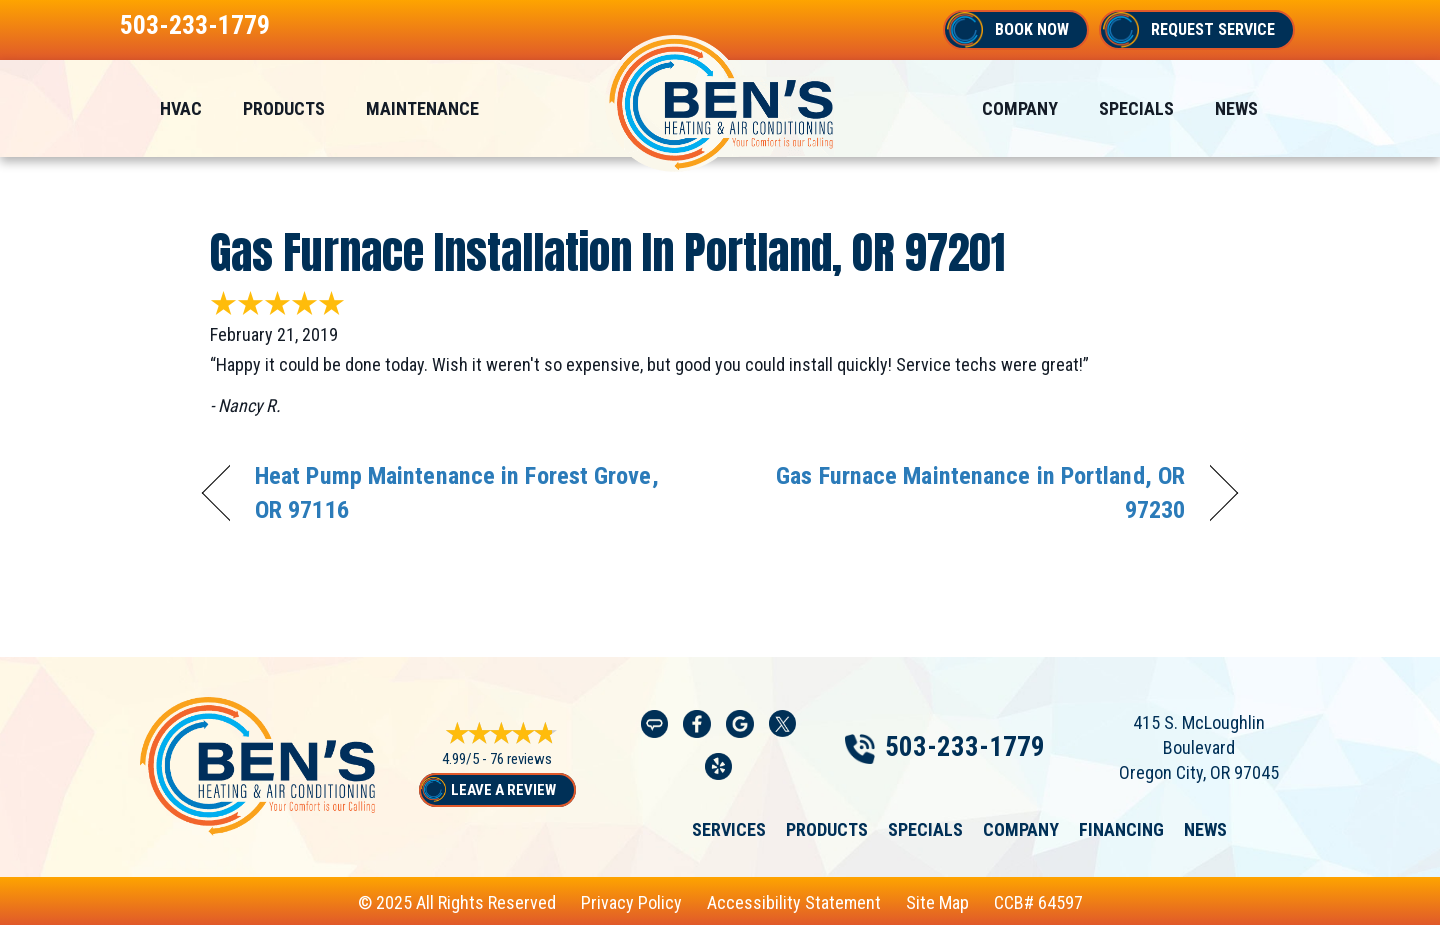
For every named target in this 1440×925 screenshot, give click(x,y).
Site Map (937, 902)
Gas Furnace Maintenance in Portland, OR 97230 (968, 492)
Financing (1121, 830)
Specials (1136, 108)
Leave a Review (503, 790)
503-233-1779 (195, 25)
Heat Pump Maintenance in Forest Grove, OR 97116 (457, 492)
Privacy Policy (631, 902)
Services (729, 830)
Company (1020, 108)
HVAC (181, 108)
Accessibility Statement (794, 902)
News (1236, 108)
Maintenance (422, 108)
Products (284, 108)
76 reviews (521, 759)
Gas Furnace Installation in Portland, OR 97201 (607, 252)
